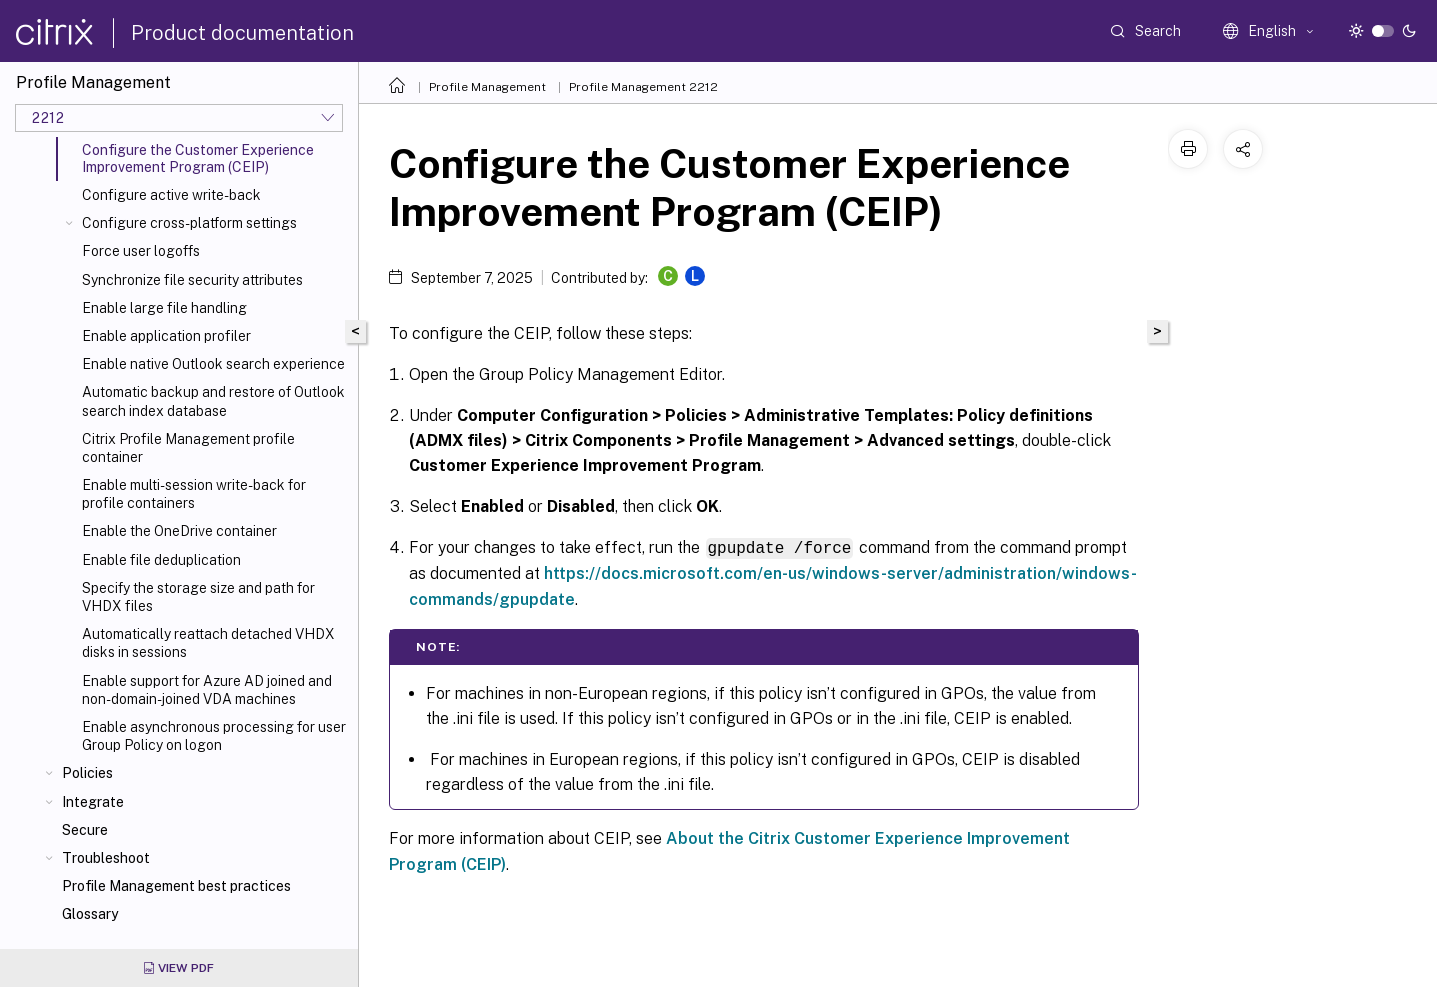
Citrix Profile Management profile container (188, 448)
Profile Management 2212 (643, 87)
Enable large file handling (164, 308)
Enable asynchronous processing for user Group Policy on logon (214, 736)
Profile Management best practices (176, 886)
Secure (85, 830)
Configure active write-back (171, 195)
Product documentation (242, 33)
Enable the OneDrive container (179, 531)
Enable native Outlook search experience (213, 364)
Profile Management (487, 87)
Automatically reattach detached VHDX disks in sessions (208, 643)
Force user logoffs (141, 251)
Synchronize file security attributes (192, 280)
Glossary (90, 914)
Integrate (93, 802)
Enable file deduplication (161, 560)
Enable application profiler (166, 336)
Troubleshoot (106, 858)
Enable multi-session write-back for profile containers (194, 494)
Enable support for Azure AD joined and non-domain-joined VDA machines (207, 690)
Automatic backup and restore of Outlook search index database (213, 401)
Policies (87, 773)
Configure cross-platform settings (189, 223)
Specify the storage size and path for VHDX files (198, 597)
